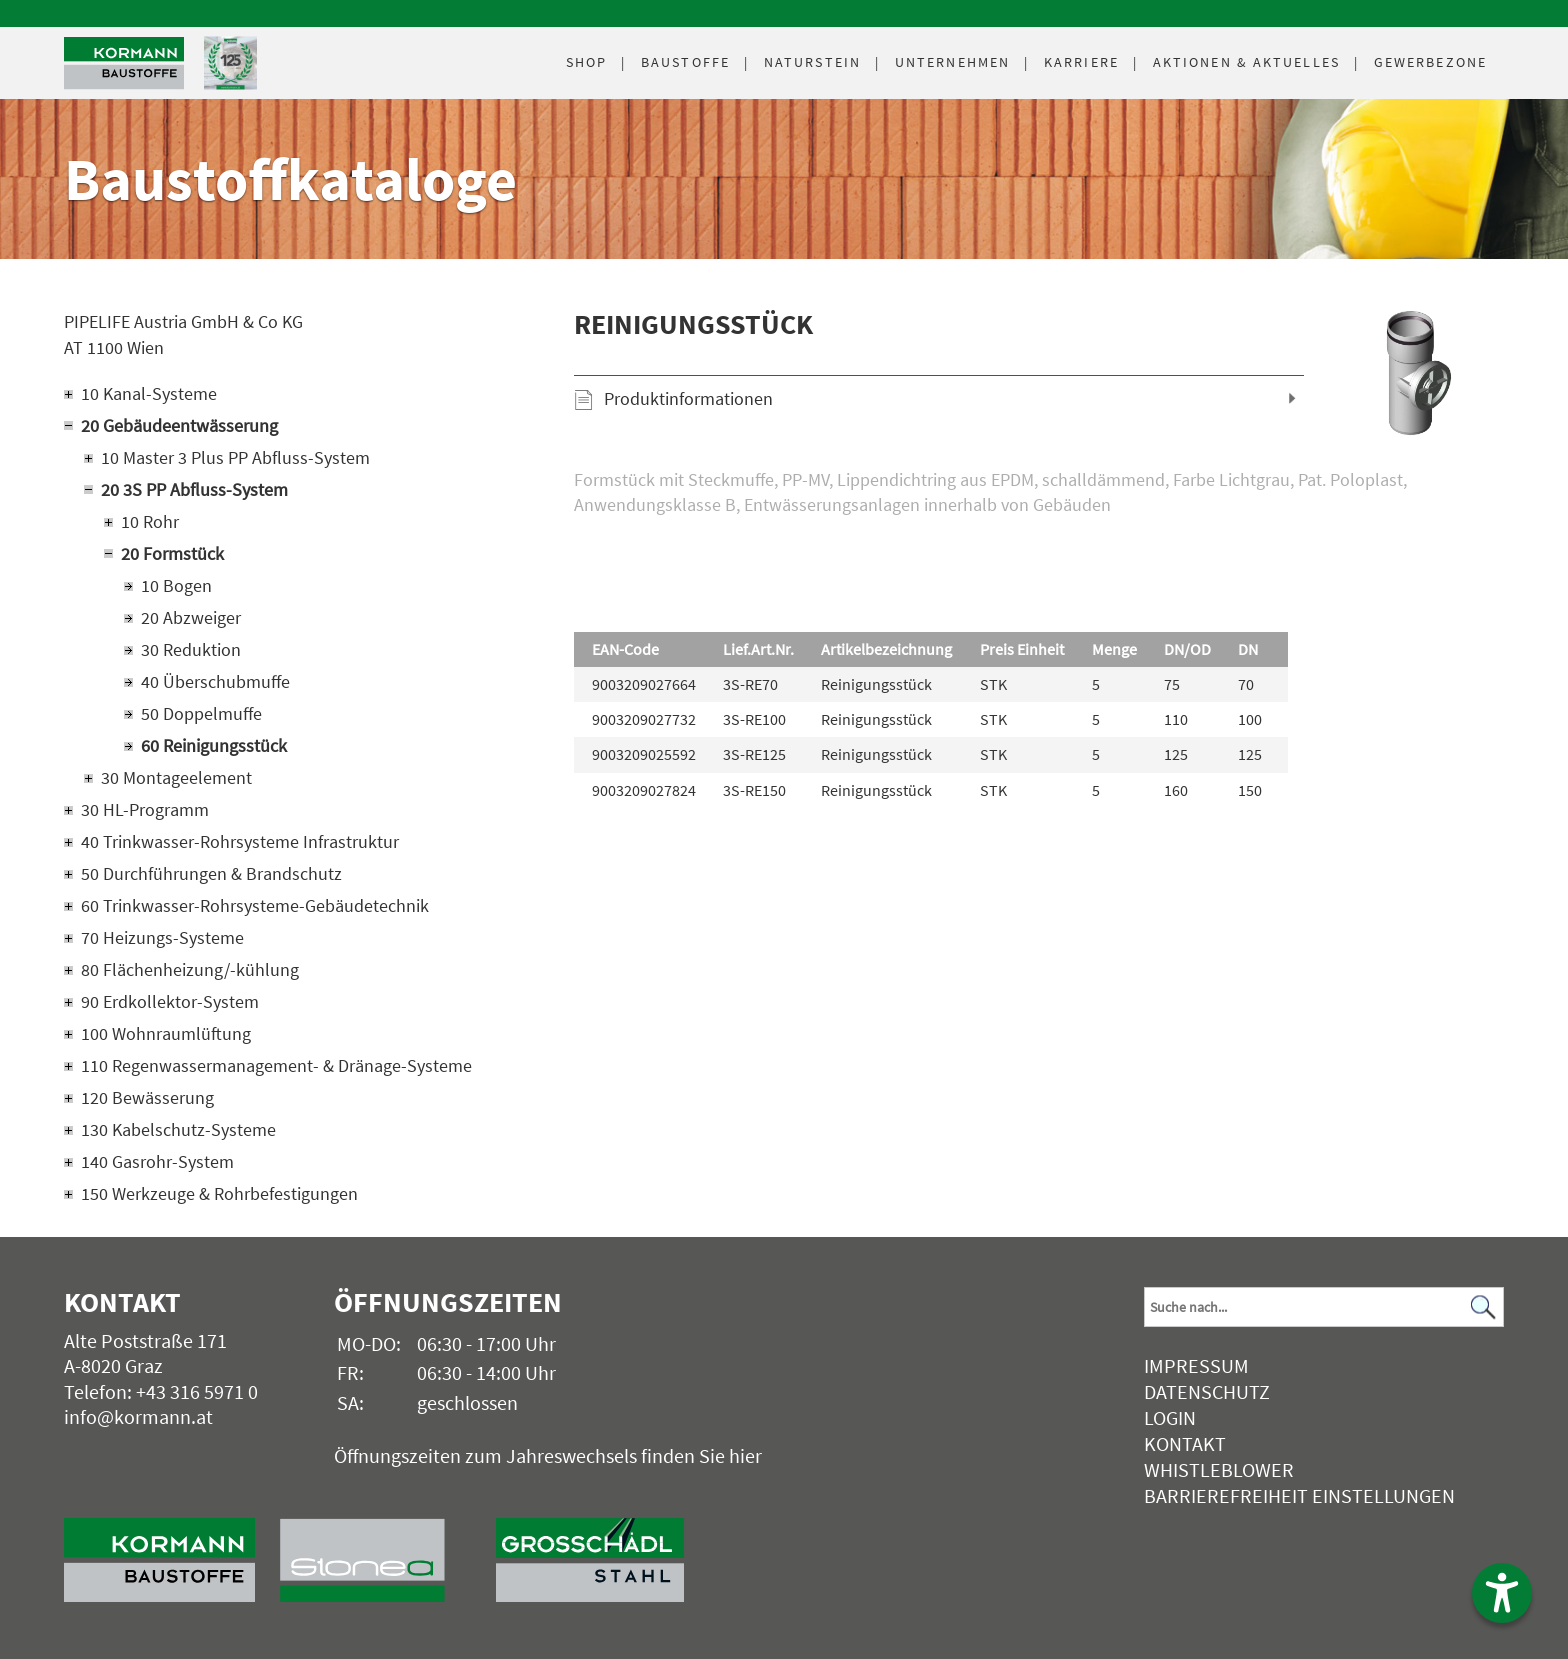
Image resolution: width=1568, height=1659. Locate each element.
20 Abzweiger (191, 617)
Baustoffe (685, 62)
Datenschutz (1207, 1391)
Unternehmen (952, 62)
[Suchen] (1483, 1307)
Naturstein (812, 62)
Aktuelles (1246, 62)
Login (1170, 1417)
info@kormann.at (138, 1416)
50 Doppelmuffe (201, 713)
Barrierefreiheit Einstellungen (1299, 1495)
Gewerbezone (1430, 62)
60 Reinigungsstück (214, 745)
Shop (586, 62)
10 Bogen (176, 585)
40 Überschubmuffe (215, 681)
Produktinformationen (688, 398)
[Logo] (124, 63)
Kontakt (1185, 1443)
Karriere (1081, 62)
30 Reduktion (191, 649)
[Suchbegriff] (1324, 1307)
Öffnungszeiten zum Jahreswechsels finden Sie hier (548, 1455)
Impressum (1196, 1365)
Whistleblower (1219, 1469)
